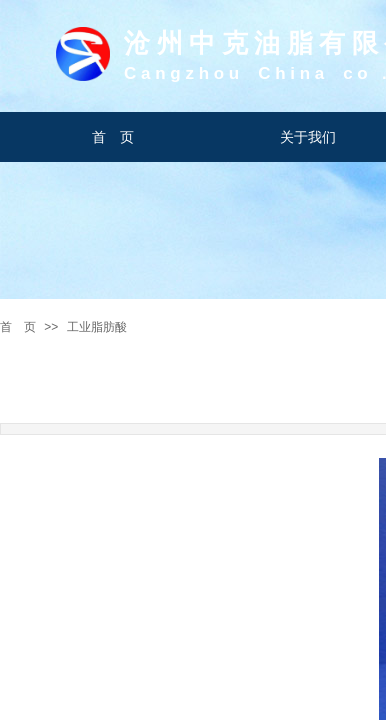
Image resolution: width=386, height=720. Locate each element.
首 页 (18, 327)
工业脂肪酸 (97, 327)
